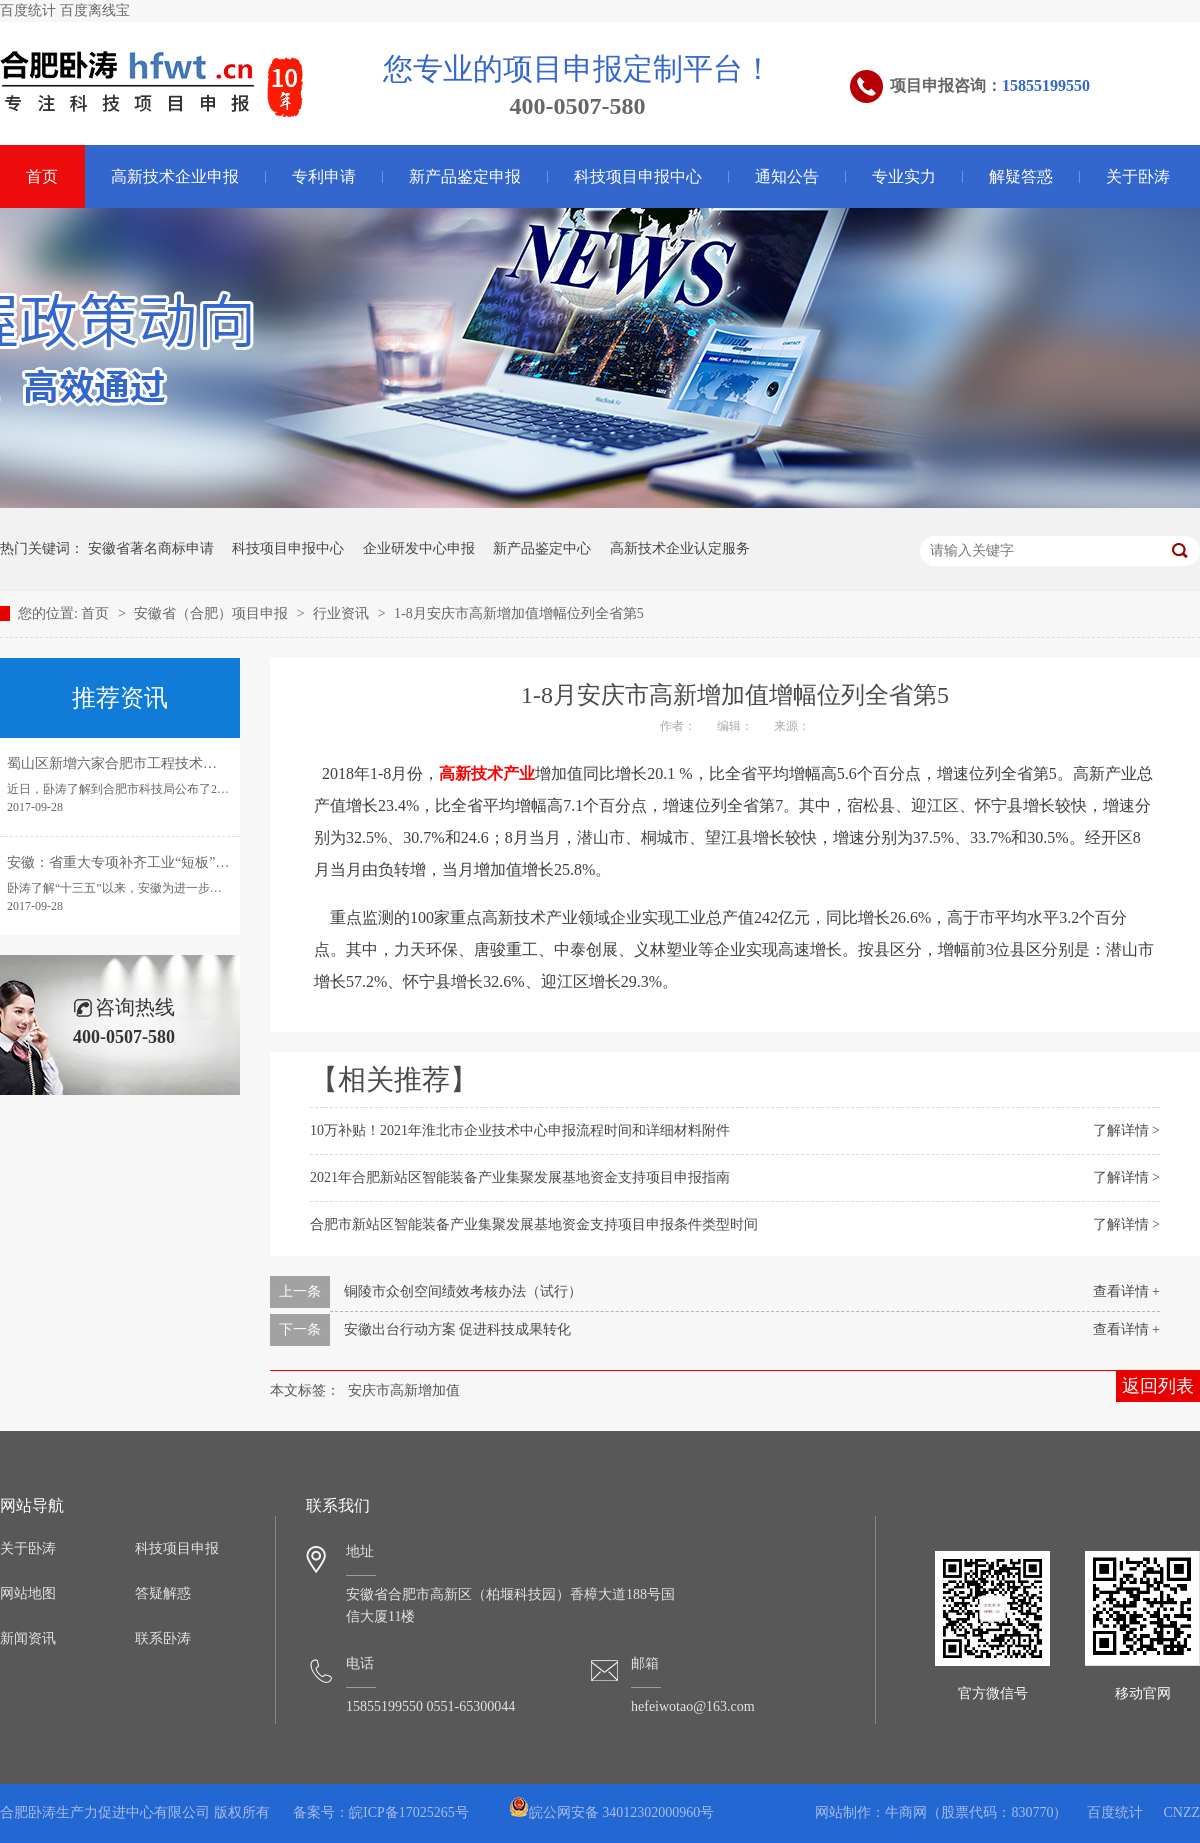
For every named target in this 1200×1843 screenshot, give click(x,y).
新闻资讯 (28, 1638)
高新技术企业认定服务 (680, 548)
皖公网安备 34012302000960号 (612, 1812)
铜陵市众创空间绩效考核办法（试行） (463, 1291)
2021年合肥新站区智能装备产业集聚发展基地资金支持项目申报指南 (520, 1177)
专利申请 (324, 176)
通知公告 (787, 176)
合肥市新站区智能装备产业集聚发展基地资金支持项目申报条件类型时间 (534, 1224)
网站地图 (28, 1593)
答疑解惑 (163, 1593)
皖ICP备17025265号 (409, 1812)
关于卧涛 (1138, 176)
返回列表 (1158, 1386)
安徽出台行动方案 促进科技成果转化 (458, 1329)
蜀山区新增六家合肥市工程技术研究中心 (133, 763)
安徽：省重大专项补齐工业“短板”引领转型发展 (153, 862)
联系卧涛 (163, 1638)
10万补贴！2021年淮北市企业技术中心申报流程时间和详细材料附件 (520, 1130)
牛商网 (906, 1812)
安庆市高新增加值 (404, 1390)
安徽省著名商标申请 (151, 548)
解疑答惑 (1021, 176)
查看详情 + (1126, 1291)
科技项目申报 (177, 1548)
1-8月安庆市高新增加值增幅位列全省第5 (519, 613)
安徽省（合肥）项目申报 (213, 613)
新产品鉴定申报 (465, 176)
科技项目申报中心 (638, 176)
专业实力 (904, 176)
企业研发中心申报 (419, 548)
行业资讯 (343, 613)
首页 (97, 613)
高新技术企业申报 (175, 176)
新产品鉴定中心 (542, 548)
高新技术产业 (487, 773)
